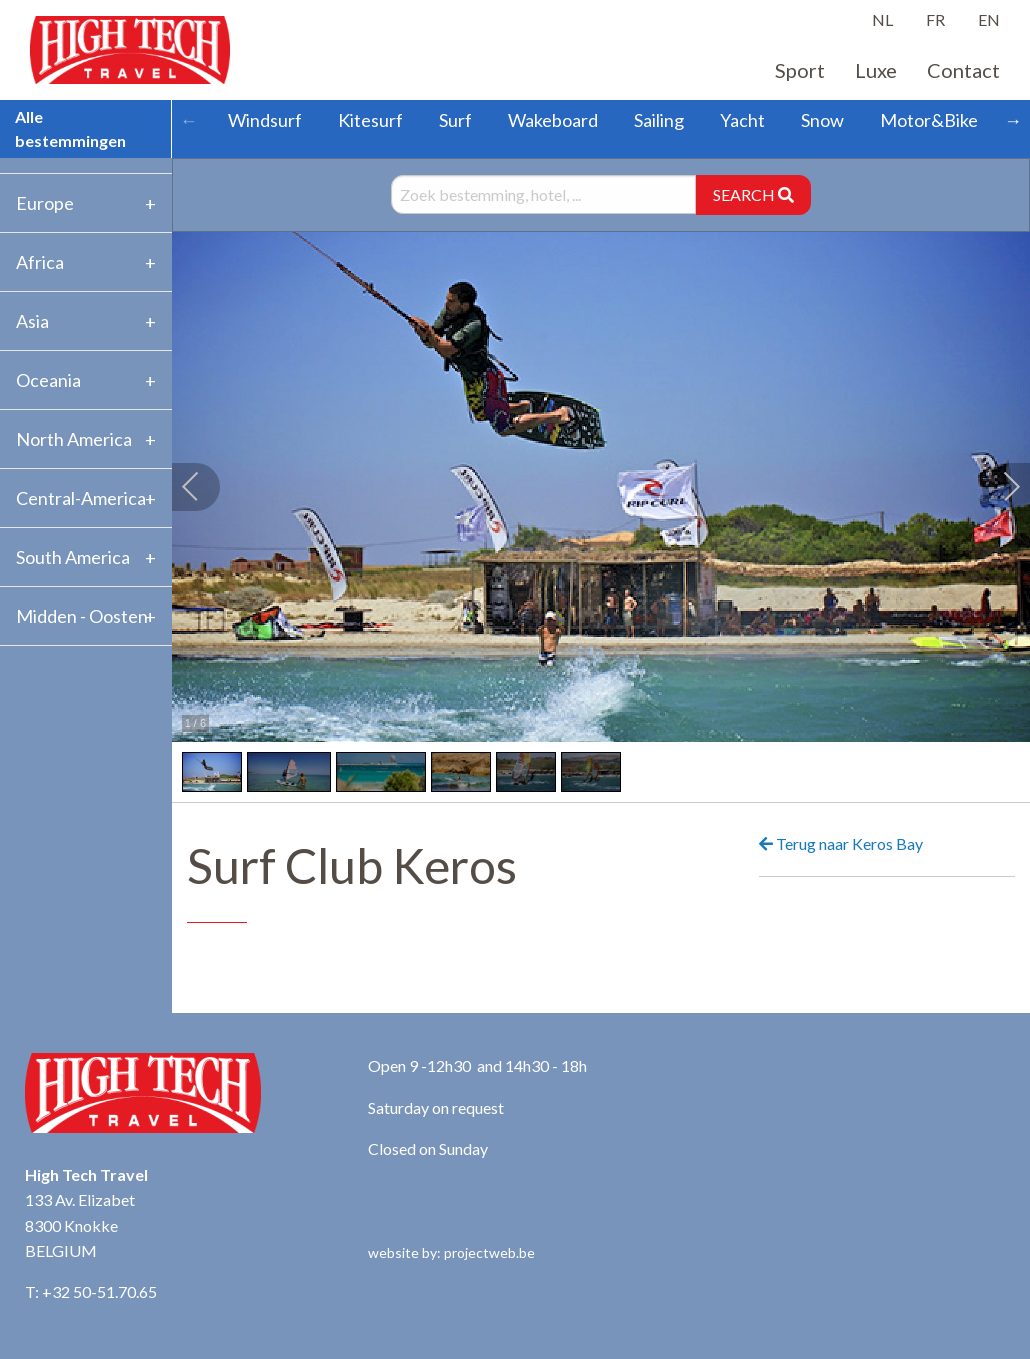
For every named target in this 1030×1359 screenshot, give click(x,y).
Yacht (742, 120)
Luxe (876, 70)
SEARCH (753, 194)
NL (882, 19)
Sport (800, 70)
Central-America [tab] (81, 498)
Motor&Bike (929, 120)
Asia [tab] (32, 321)
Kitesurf (370, 120)
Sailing (659, 120)
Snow (822, 120)
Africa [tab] (40, 262)
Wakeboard (553, 120)
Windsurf (265, 120)
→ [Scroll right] (1013, 120)
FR (935, 19)
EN (989, 19)
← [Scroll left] (189, 120)
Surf (455, 120)
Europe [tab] (45, 203)
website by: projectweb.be (451, 1252)
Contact (963, 70)
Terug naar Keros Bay (841, 843)
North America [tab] (74, 439)
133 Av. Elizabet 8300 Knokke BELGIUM (80, 1225)
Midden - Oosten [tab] (82, 616)
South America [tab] (73, 557)
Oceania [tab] (48, 380)
